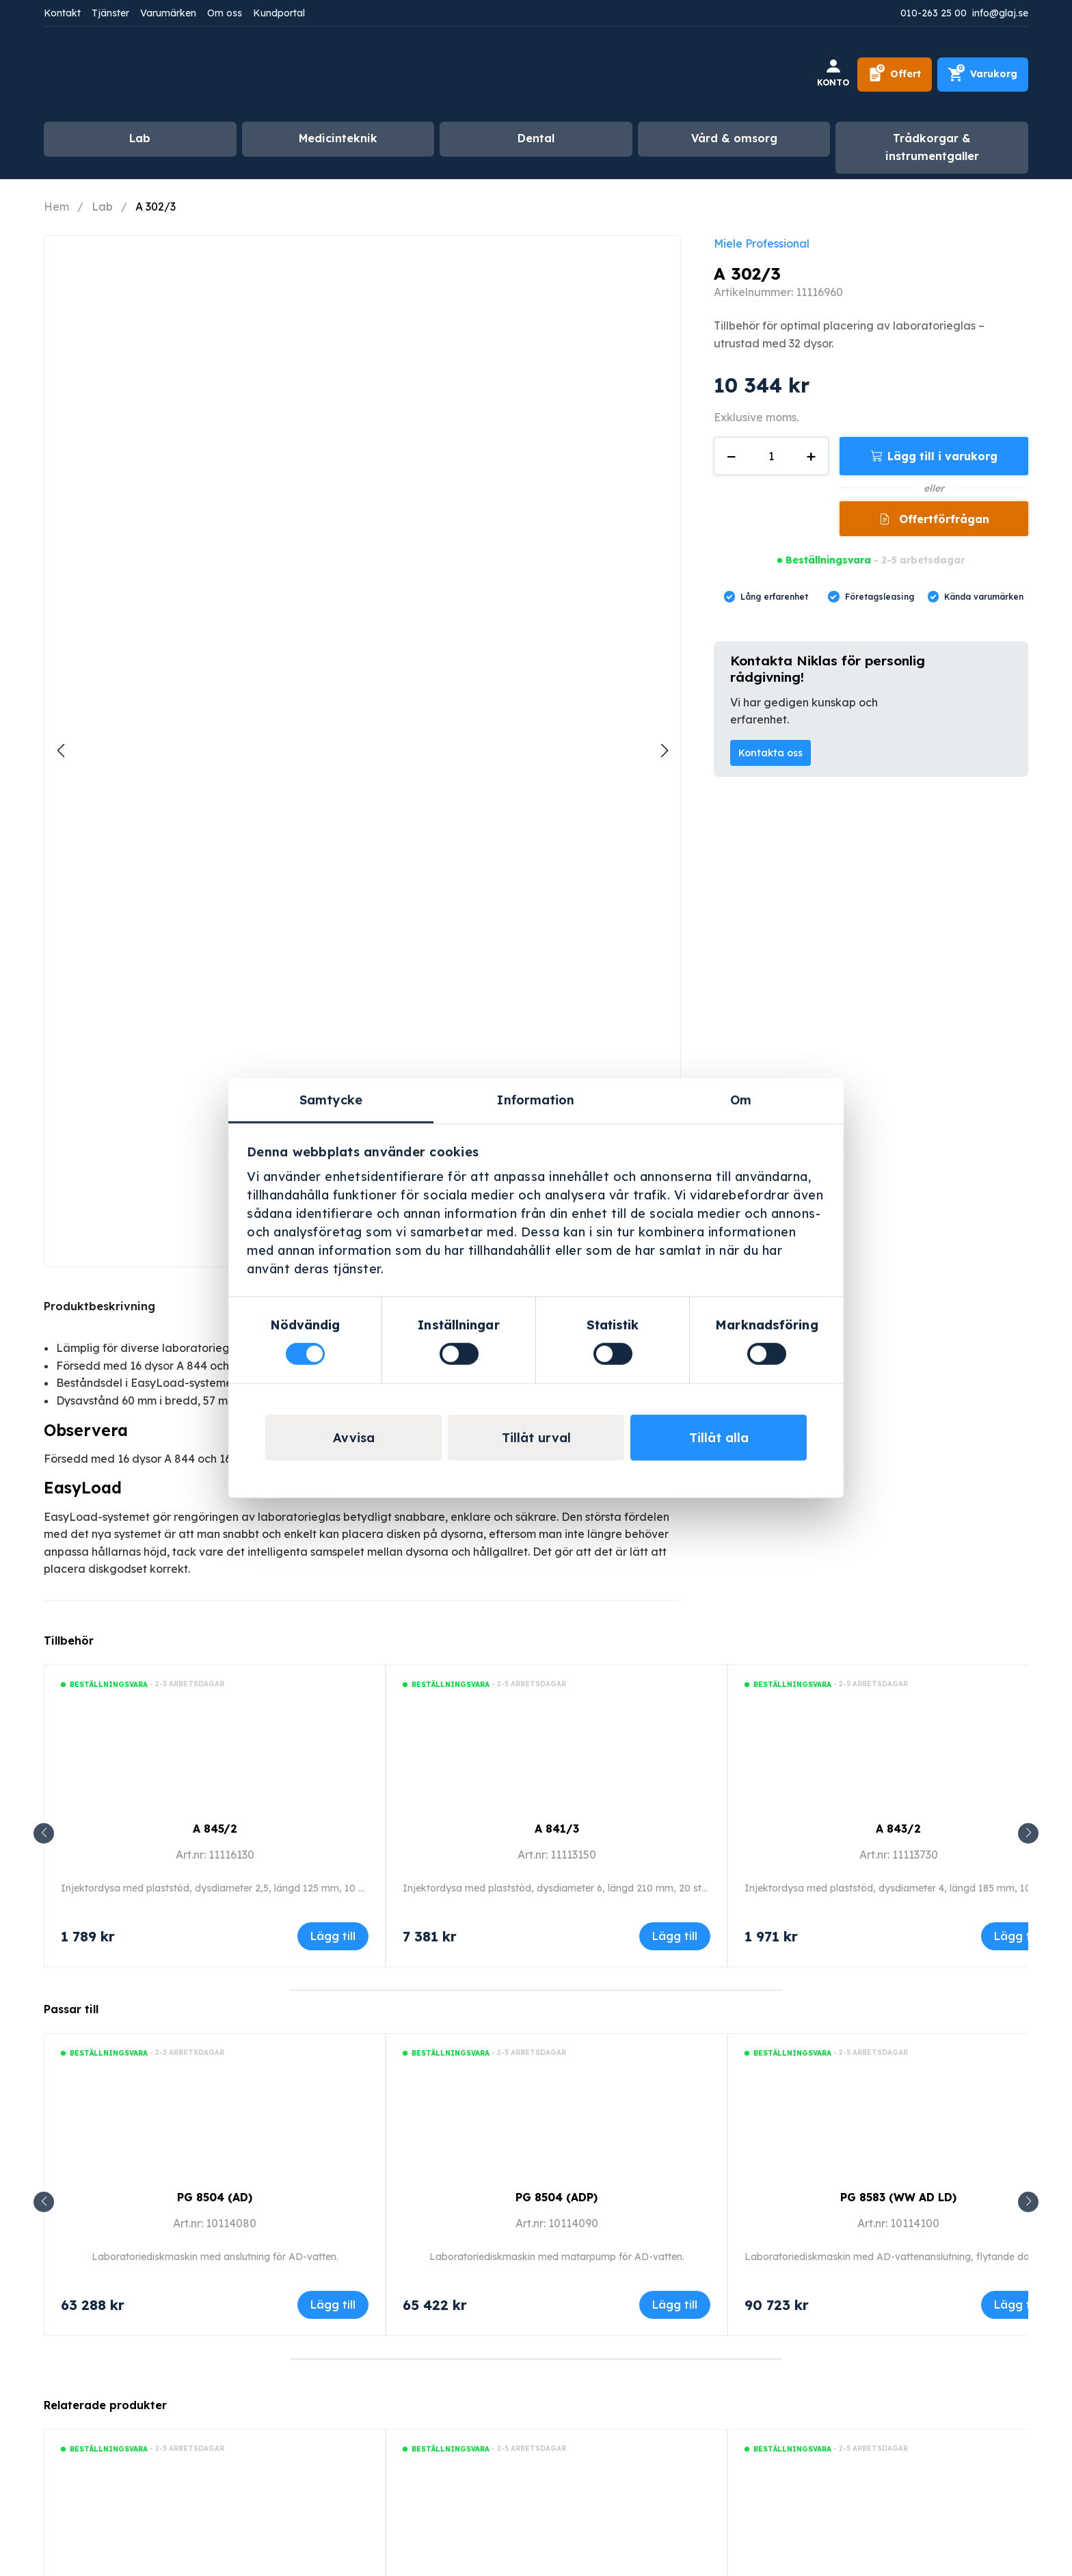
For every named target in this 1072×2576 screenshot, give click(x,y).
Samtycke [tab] (330, 1099)
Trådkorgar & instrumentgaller (932, 147)
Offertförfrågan (942, 519)
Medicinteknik (338, 138)
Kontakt (62, 13)
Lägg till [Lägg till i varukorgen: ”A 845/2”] (333, 1936)
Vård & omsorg (734, 138)
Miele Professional (761, 243)
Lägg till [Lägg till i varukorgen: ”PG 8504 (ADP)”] (674, 2304)
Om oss (224, 13)
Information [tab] (535, 1099)
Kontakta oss (770, 753)
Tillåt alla (719, 1438)
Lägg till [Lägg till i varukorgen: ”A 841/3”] (674, 1936)
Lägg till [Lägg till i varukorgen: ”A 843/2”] (1016, 1936)
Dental (536, 138)
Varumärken (168, 13)
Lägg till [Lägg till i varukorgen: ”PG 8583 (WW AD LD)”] (1016, 2304)
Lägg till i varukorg (942, 456)
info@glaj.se (1000, 13)
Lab (139, 138)
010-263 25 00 (933, 13)
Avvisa (354, 1438)
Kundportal (279, 13)
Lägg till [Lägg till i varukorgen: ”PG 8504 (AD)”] (333, 2304)
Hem (56, 206)
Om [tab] (740, 1099)
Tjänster (110, 13)
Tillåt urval (536, 1438)
